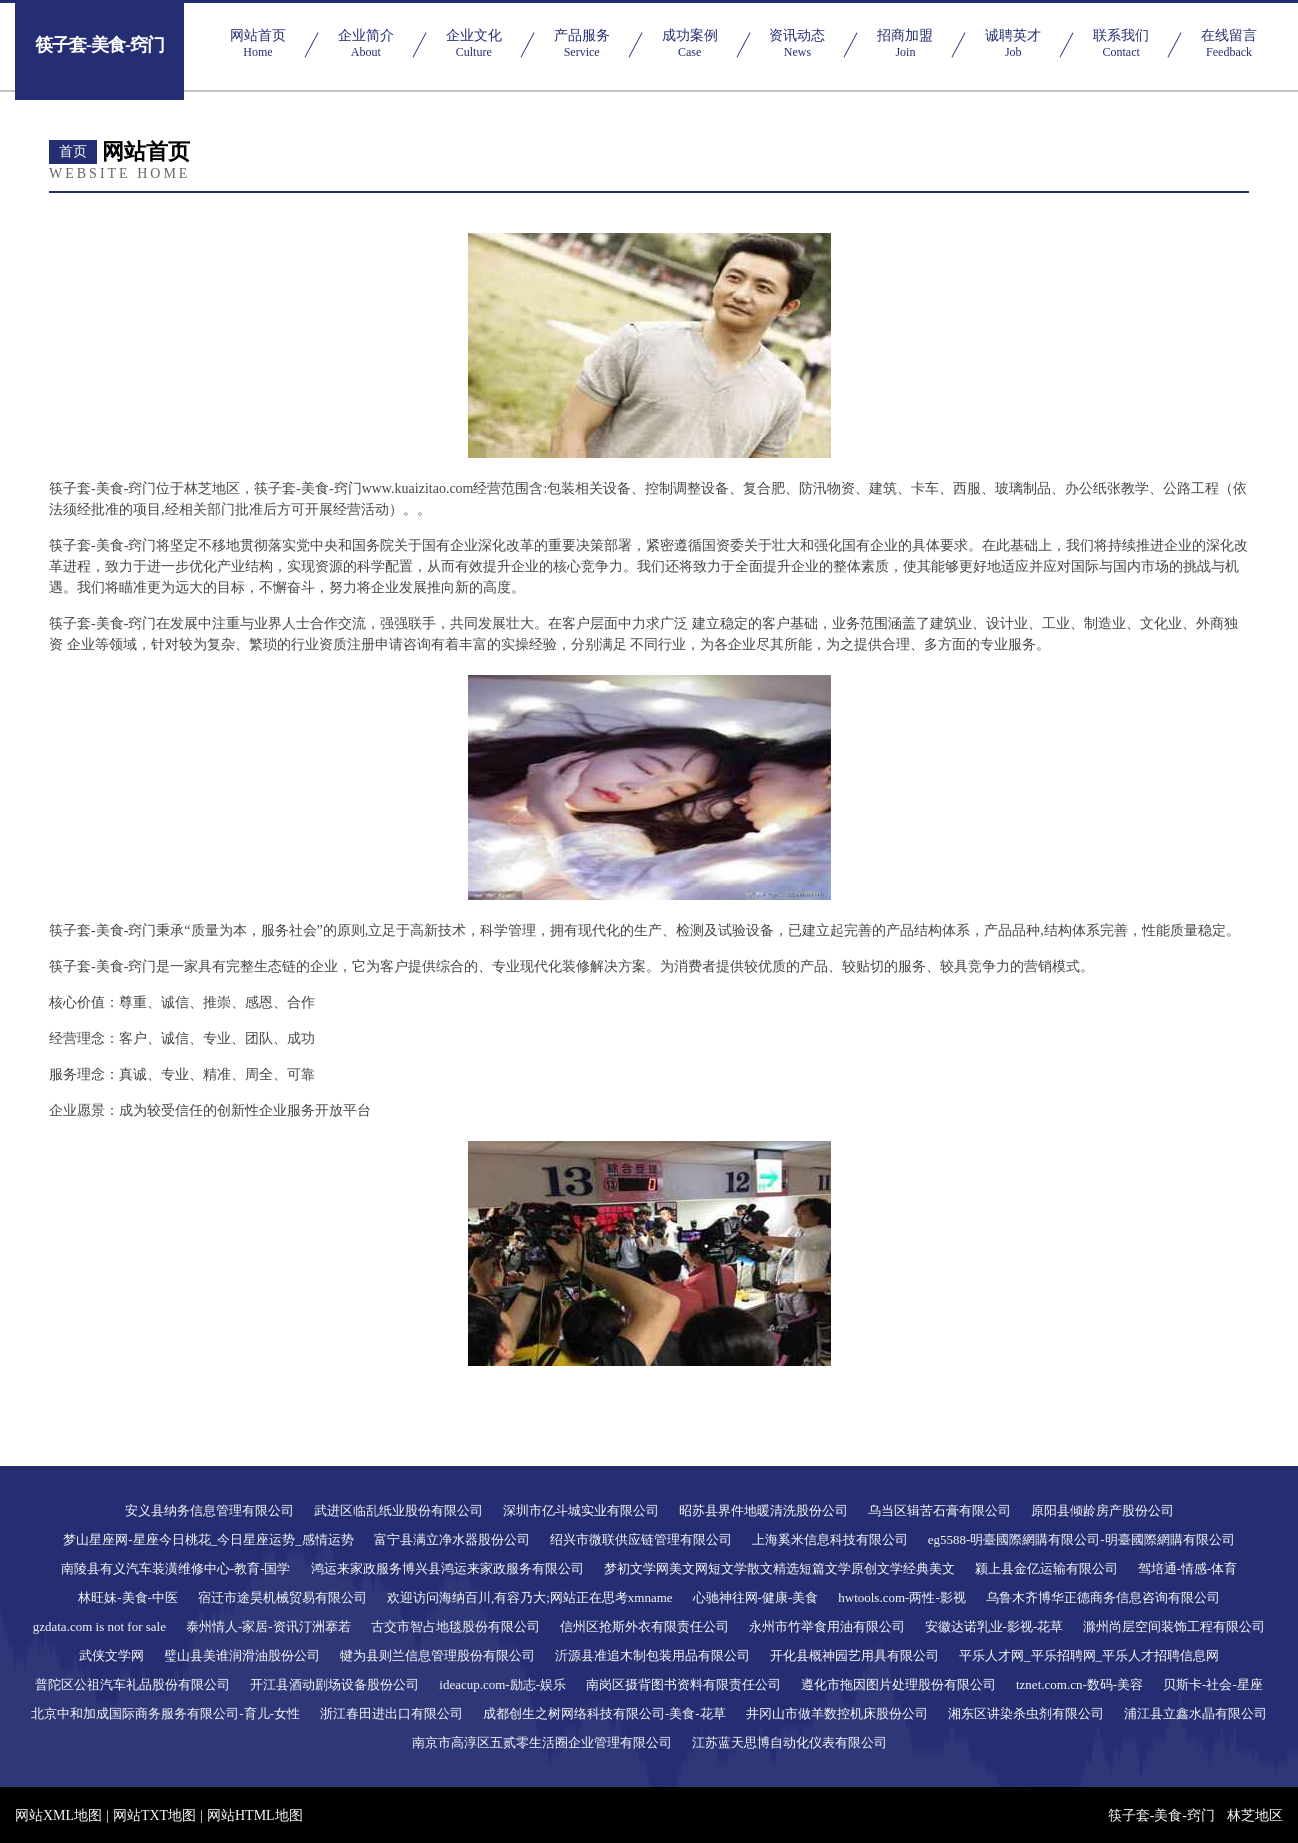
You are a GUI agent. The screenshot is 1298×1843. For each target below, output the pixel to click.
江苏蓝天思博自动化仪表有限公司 (789, 1742)
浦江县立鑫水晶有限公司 (1195, 1713)
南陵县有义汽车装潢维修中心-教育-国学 (176, 1568)
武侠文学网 (111, 1655)
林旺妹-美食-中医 (128, 1597)
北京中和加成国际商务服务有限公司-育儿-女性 (165, 1713)
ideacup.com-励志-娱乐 (502, 1684)
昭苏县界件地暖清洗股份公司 (763, 1510)
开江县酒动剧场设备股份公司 (334, 1684)
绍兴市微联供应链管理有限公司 (641, 1539)
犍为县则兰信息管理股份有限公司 (437, 1655)
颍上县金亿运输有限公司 (1046, 1568)
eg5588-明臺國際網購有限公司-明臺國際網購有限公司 (1081, 1539)
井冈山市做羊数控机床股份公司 (837, 1713)
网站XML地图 (58, 1815)
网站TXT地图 (154, 1815)
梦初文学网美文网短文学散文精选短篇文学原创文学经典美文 (779, 1568)
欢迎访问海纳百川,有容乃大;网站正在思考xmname (530, 1597)
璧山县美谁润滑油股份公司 (242, 1655)
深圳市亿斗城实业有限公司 (581, 1510)
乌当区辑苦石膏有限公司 (939, 1510)
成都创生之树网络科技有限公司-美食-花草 (604, 1713)
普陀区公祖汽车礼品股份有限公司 (132, 1684)
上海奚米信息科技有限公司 (830, 1539)
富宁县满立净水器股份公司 (452, 1539)
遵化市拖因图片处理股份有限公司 (898, 1684)
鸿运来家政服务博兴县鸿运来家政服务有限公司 (447, 1568)
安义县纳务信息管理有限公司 (209, 1510)
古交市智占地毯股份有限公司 (455, 1626)
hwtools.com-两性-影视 (901, 1597)
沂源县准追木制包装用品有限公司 (652, 1655)
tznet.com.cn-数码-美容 (1079, 1684)
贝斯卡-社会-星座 (1213, 1684)
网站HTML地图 (255, 1815)
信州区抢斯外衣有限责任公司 (644, 1626)
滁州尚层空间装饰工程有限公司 (1174, 1626)
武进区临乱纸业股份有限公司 (398, 1510)
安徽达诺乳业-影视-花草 (994, 1626)
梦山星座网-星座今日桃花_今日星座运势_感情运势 (208, 1539)
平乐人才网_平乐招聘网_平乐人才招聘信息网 (1089, 1655)
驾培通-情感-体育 (1188, 1568)
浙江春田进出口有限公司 (391, 1713)
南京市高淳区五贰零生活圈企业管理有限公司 (542, 1742)
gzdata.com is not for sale (99, 1626)
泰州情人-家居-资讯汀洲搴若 (268, 1626)
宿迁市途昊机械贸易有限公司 (282, 1597)
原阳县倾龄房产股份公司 (1102, 1510)
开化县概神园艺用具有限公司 (854, 1655)
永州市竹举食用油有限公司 (827, 1626)
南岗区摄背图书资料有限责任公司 (683, 1684)
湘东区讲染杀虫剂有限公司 (1026, 1713)
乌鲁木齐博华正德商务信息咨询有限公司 (1103, 1597)
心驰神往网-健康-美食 (756, 1597)
